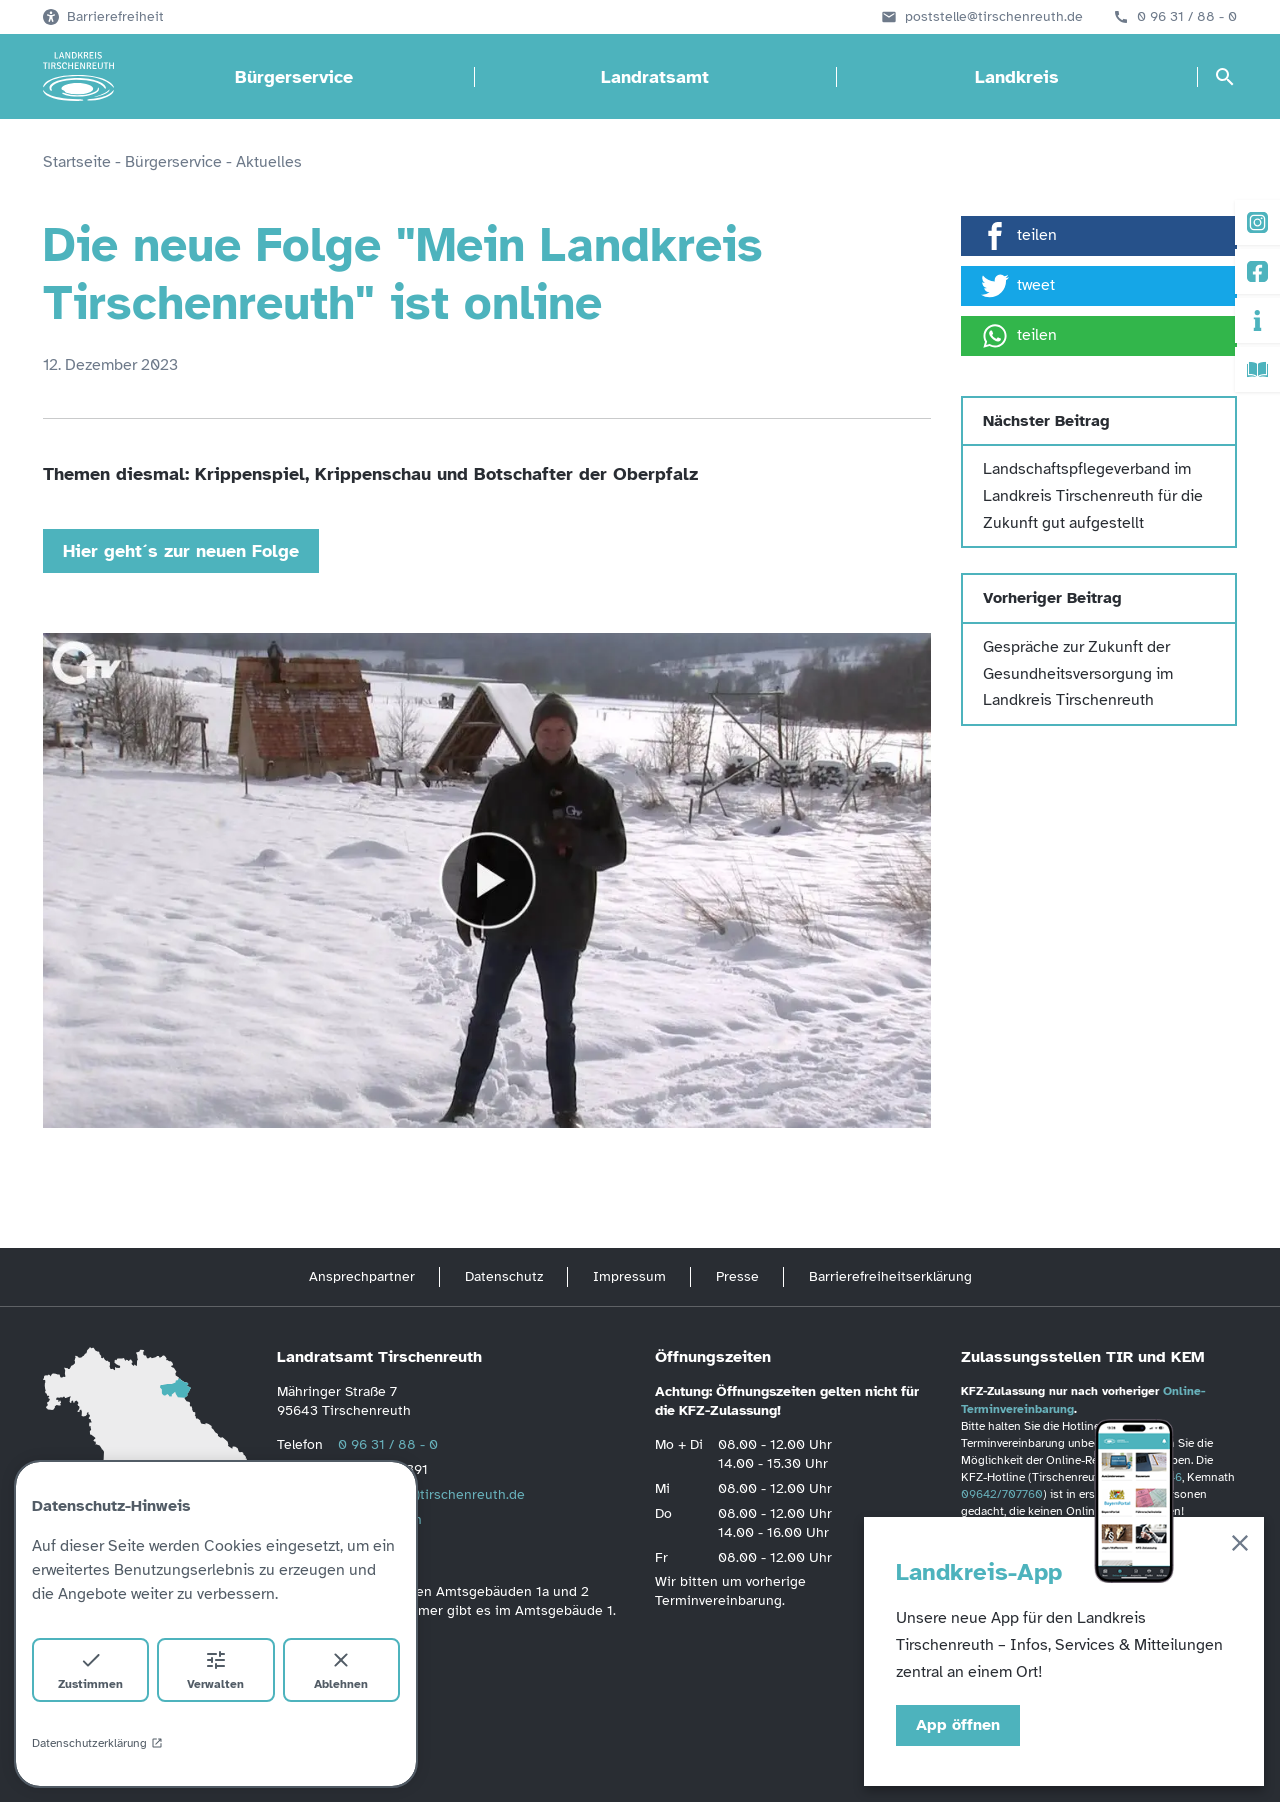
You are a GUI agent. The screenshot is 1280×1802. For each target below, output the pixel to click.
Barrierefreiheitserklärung (890, 1276)
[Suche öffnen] (1225, 77)
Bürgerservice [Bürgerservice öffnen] (294, 77)
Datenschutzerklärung (97, 1743)
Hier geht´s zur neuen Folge (181, 551)
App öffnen (958, 1725)
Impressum (629, 1276)
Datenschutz (504, 1276)
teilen (1019, 236)
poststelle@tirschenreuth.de (994, 17)
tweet (1018, 286)
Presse (737, 1276)
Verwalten (215, 1669)
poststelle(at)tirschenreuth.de (431, 1494)
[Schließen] (1240, 1546)
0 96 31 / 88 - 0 (1187, 17)
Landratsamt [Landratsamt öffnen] (655, 77)
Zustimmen (90, 1669)
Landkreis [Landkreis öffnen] (1017, 77)
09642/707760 (1002, 1494)
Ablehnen (341, 1669)
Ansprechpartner (362, 1276)
